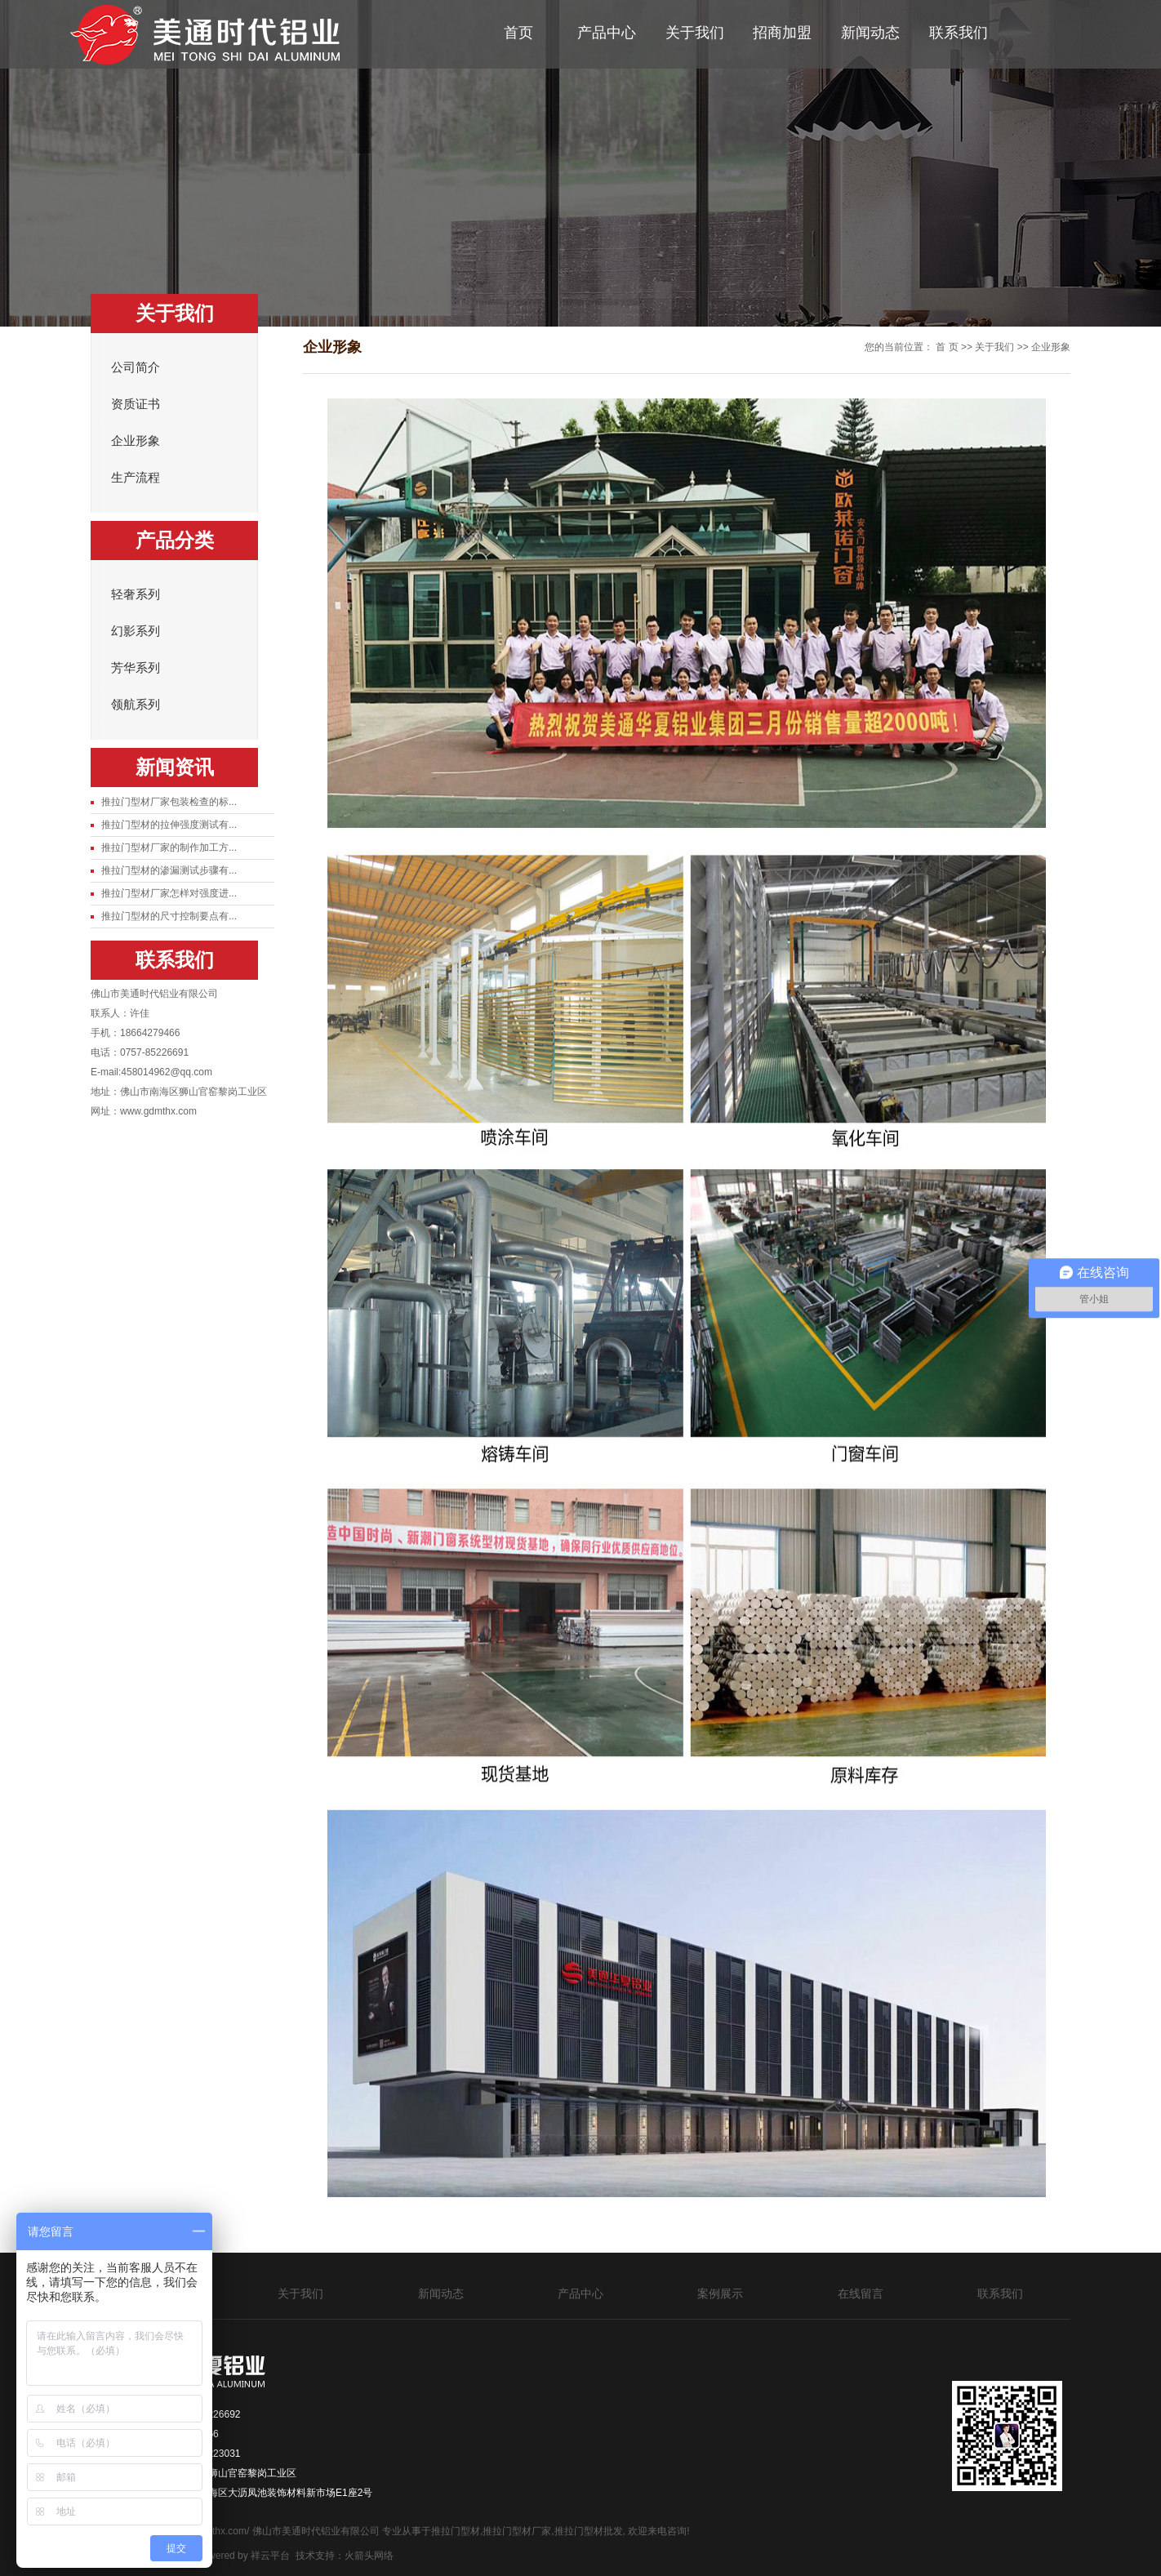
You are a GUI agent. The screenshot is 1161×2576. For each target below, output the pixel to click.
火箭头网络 (369, 2555)
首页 (518, 32)
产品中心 (606, 32)
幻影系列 (135, 631)
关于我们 (694, 32)
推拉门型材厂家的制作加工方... (169, 847)
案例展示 (720, 2293)
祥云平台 (270, 2555)
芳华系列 (135, 667)
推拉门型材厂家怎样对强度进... (169, 893)
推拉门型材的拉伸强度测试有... (169, 824)
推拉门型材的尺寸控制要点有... (169, 916)
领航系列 (135, 704)
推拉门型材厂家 (517, 2531)
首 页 (947, 347)
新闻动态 (870, 32)
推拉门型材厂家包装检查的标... (169, 802)
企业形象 (135, 440)
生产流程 (135, 477)
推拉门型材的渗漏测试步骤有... (169, 870)
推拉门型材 (455, 2531)
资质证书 (135, 404)
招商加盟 (782, 32)
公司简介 (135, 367)
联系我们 (958, 32)
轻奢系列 (135, 594)
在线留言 (860, 2293)
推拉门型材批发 (588, 2531)
